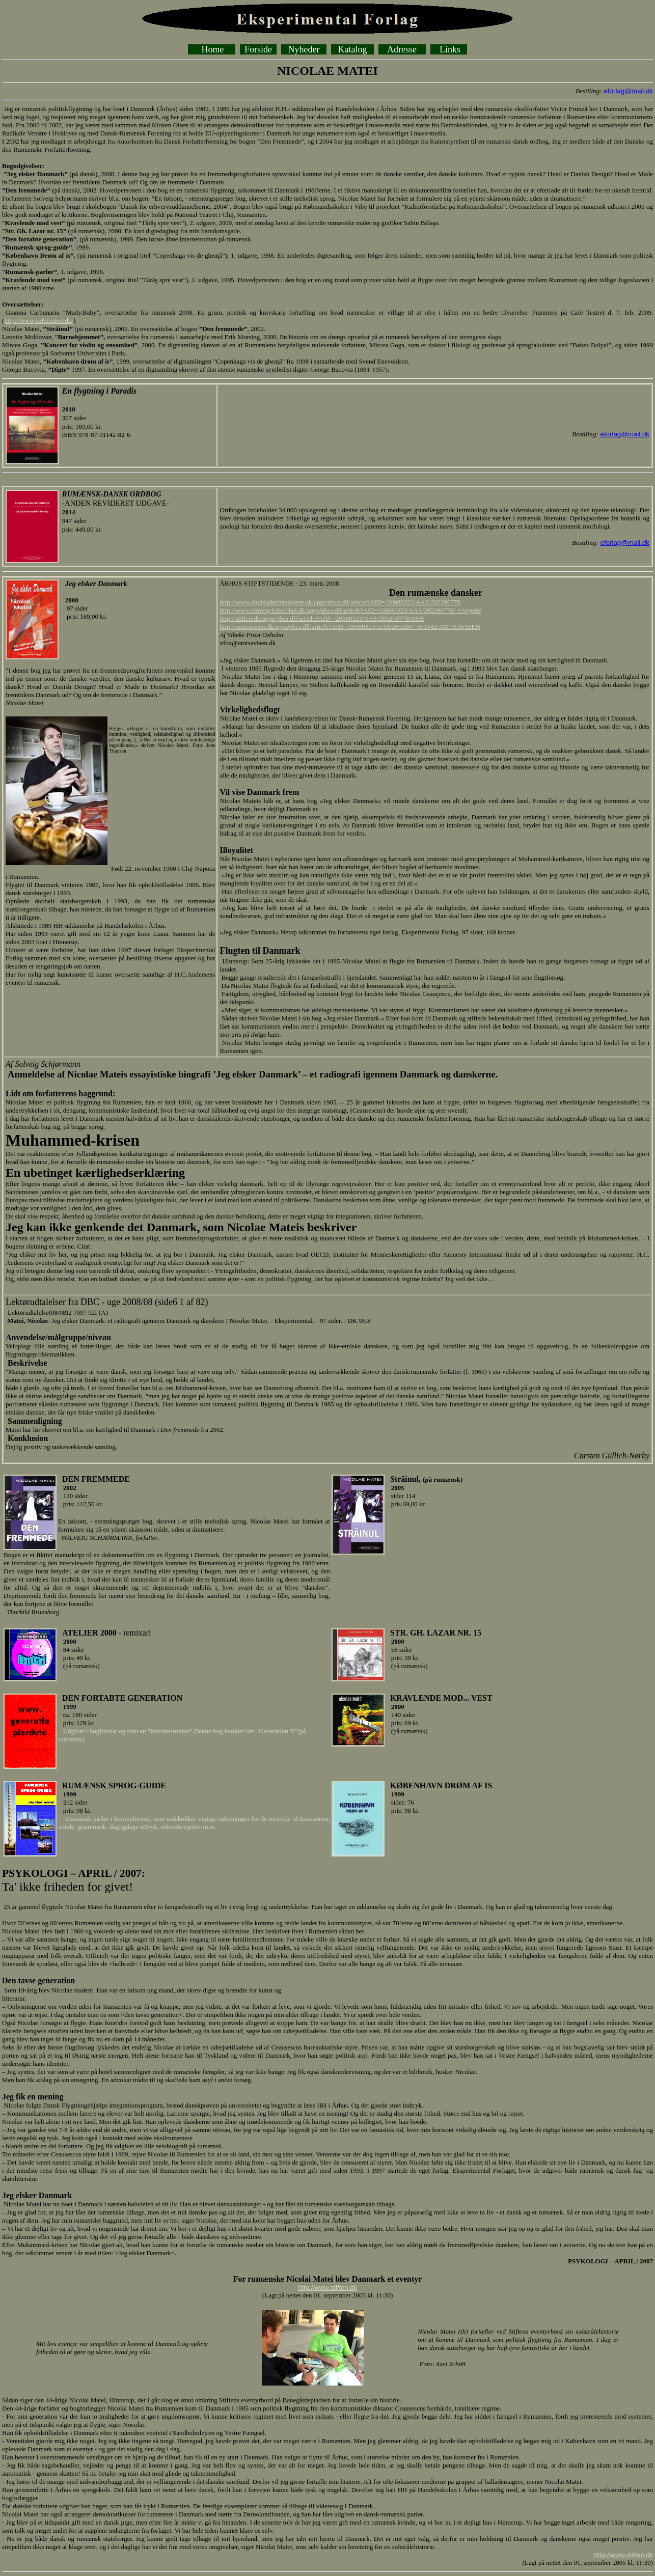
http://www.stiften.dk (327, 2287)
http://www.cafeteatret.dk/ (38, 320)
